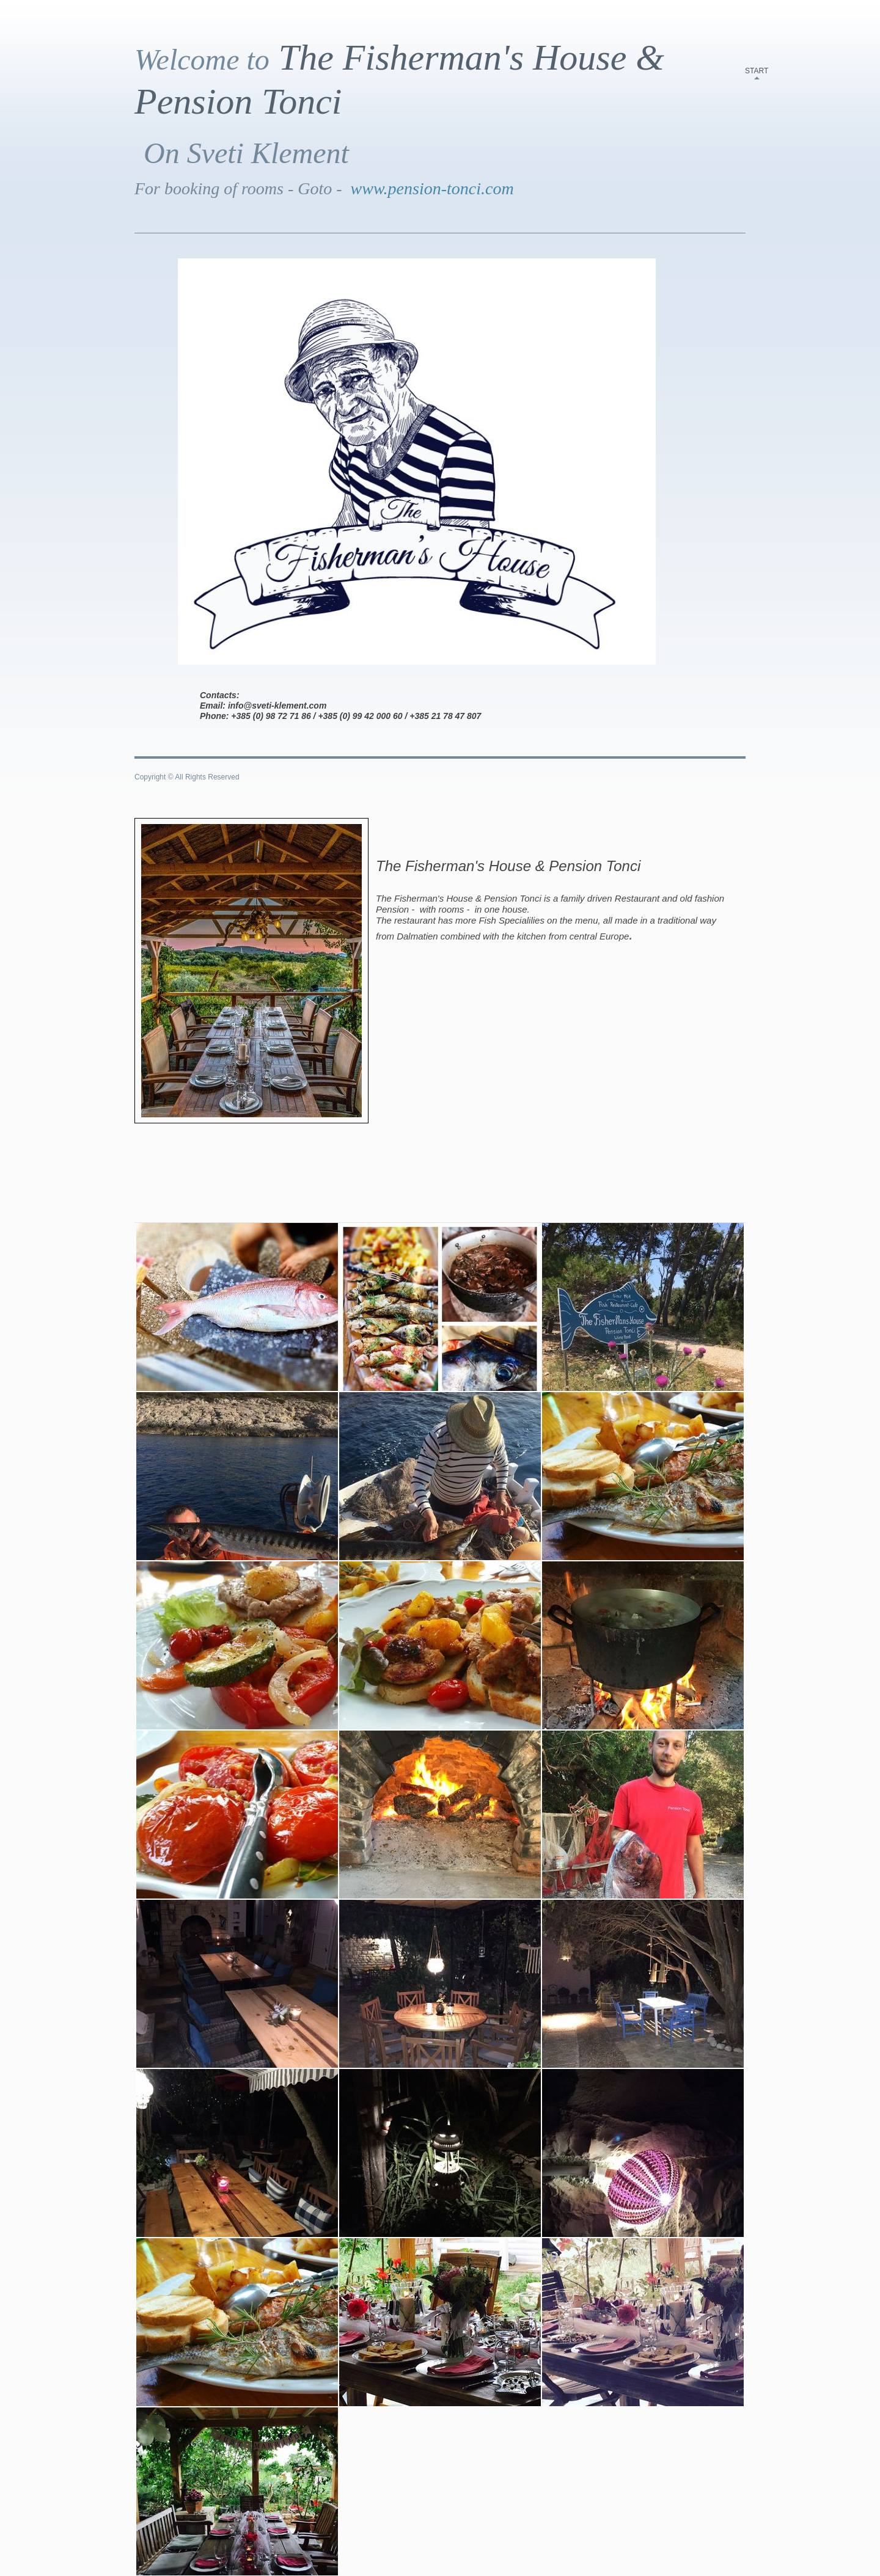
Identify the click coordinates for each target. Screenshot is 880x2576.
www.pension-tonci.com (432, 188)
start (756, 71)
